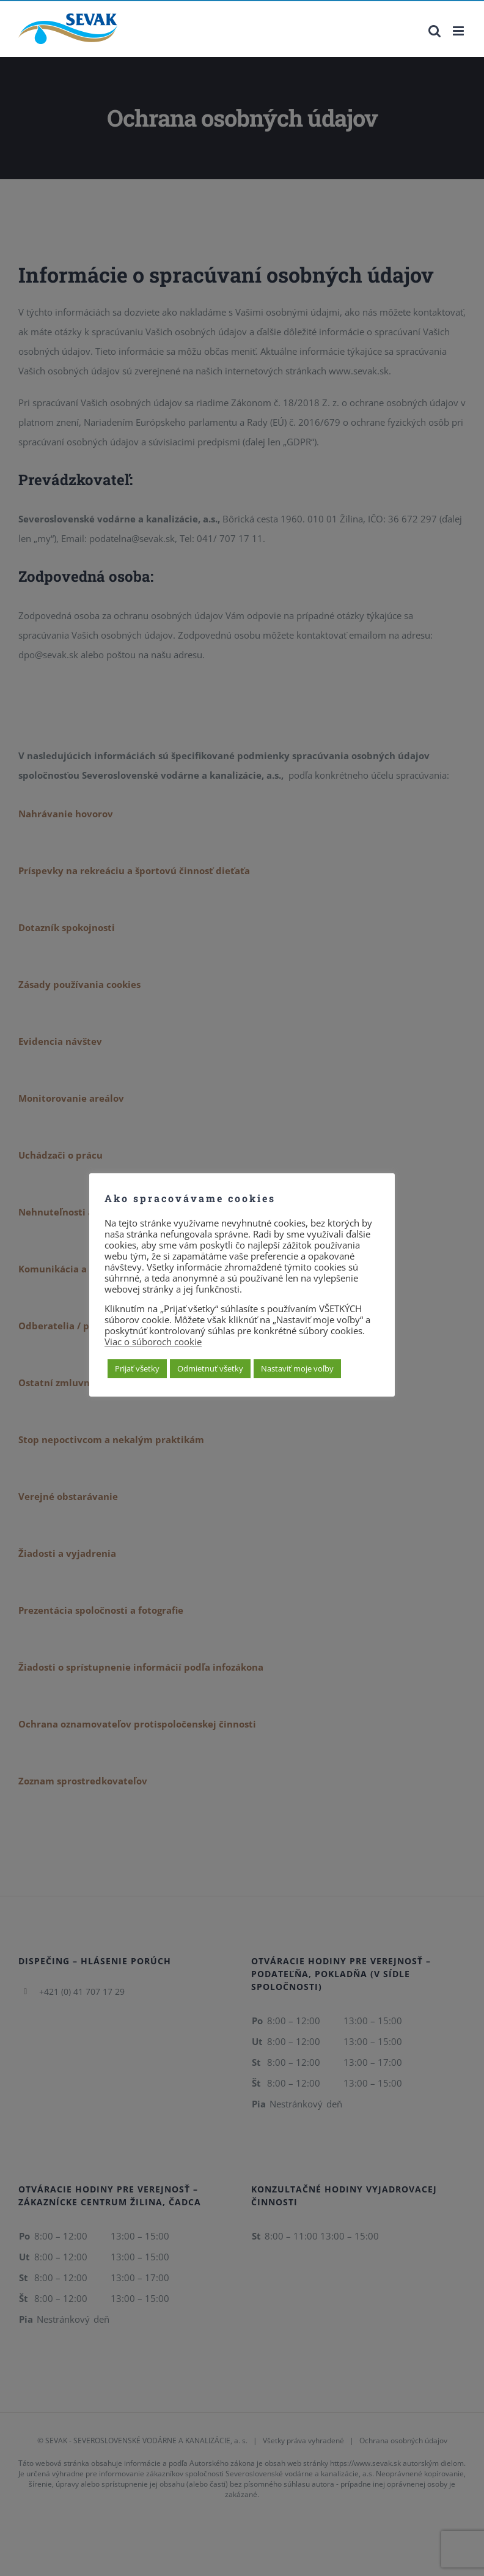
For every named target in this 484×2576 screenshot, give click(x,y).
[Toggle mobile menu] (459, 30)
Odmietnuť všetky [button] (210, 1368)
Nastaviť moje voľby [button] (297, 1368)
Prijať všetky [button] (137, 1368)
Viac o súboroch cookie (153, 1341)
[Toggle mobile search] (434, 30)
